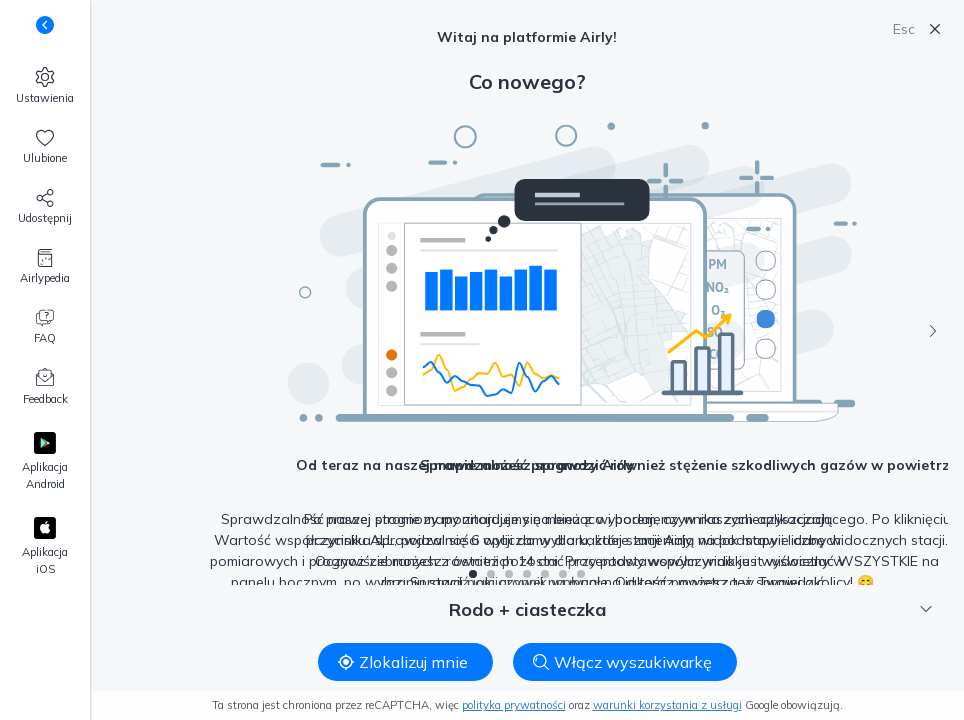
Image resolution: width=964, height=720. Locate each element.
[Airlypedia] (45, 267)
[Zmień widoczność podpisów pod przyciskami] (45, 25)
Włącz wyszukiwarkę (622, 662)
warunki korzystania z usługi (667, 705)
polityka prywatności (514, 705)
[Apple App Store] (45, 547)
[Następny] (933, 331)
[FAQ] (45, 327)
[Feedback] (45, 388)
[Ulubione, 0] (45, 147)
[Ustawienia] (45, 86)
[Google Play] (45, 462)
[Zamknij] (935, 29)
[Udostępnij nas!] (45, 207)
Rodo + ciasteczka (691, 609)
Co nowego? (527, 81)
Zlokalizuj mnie (403, 662)
